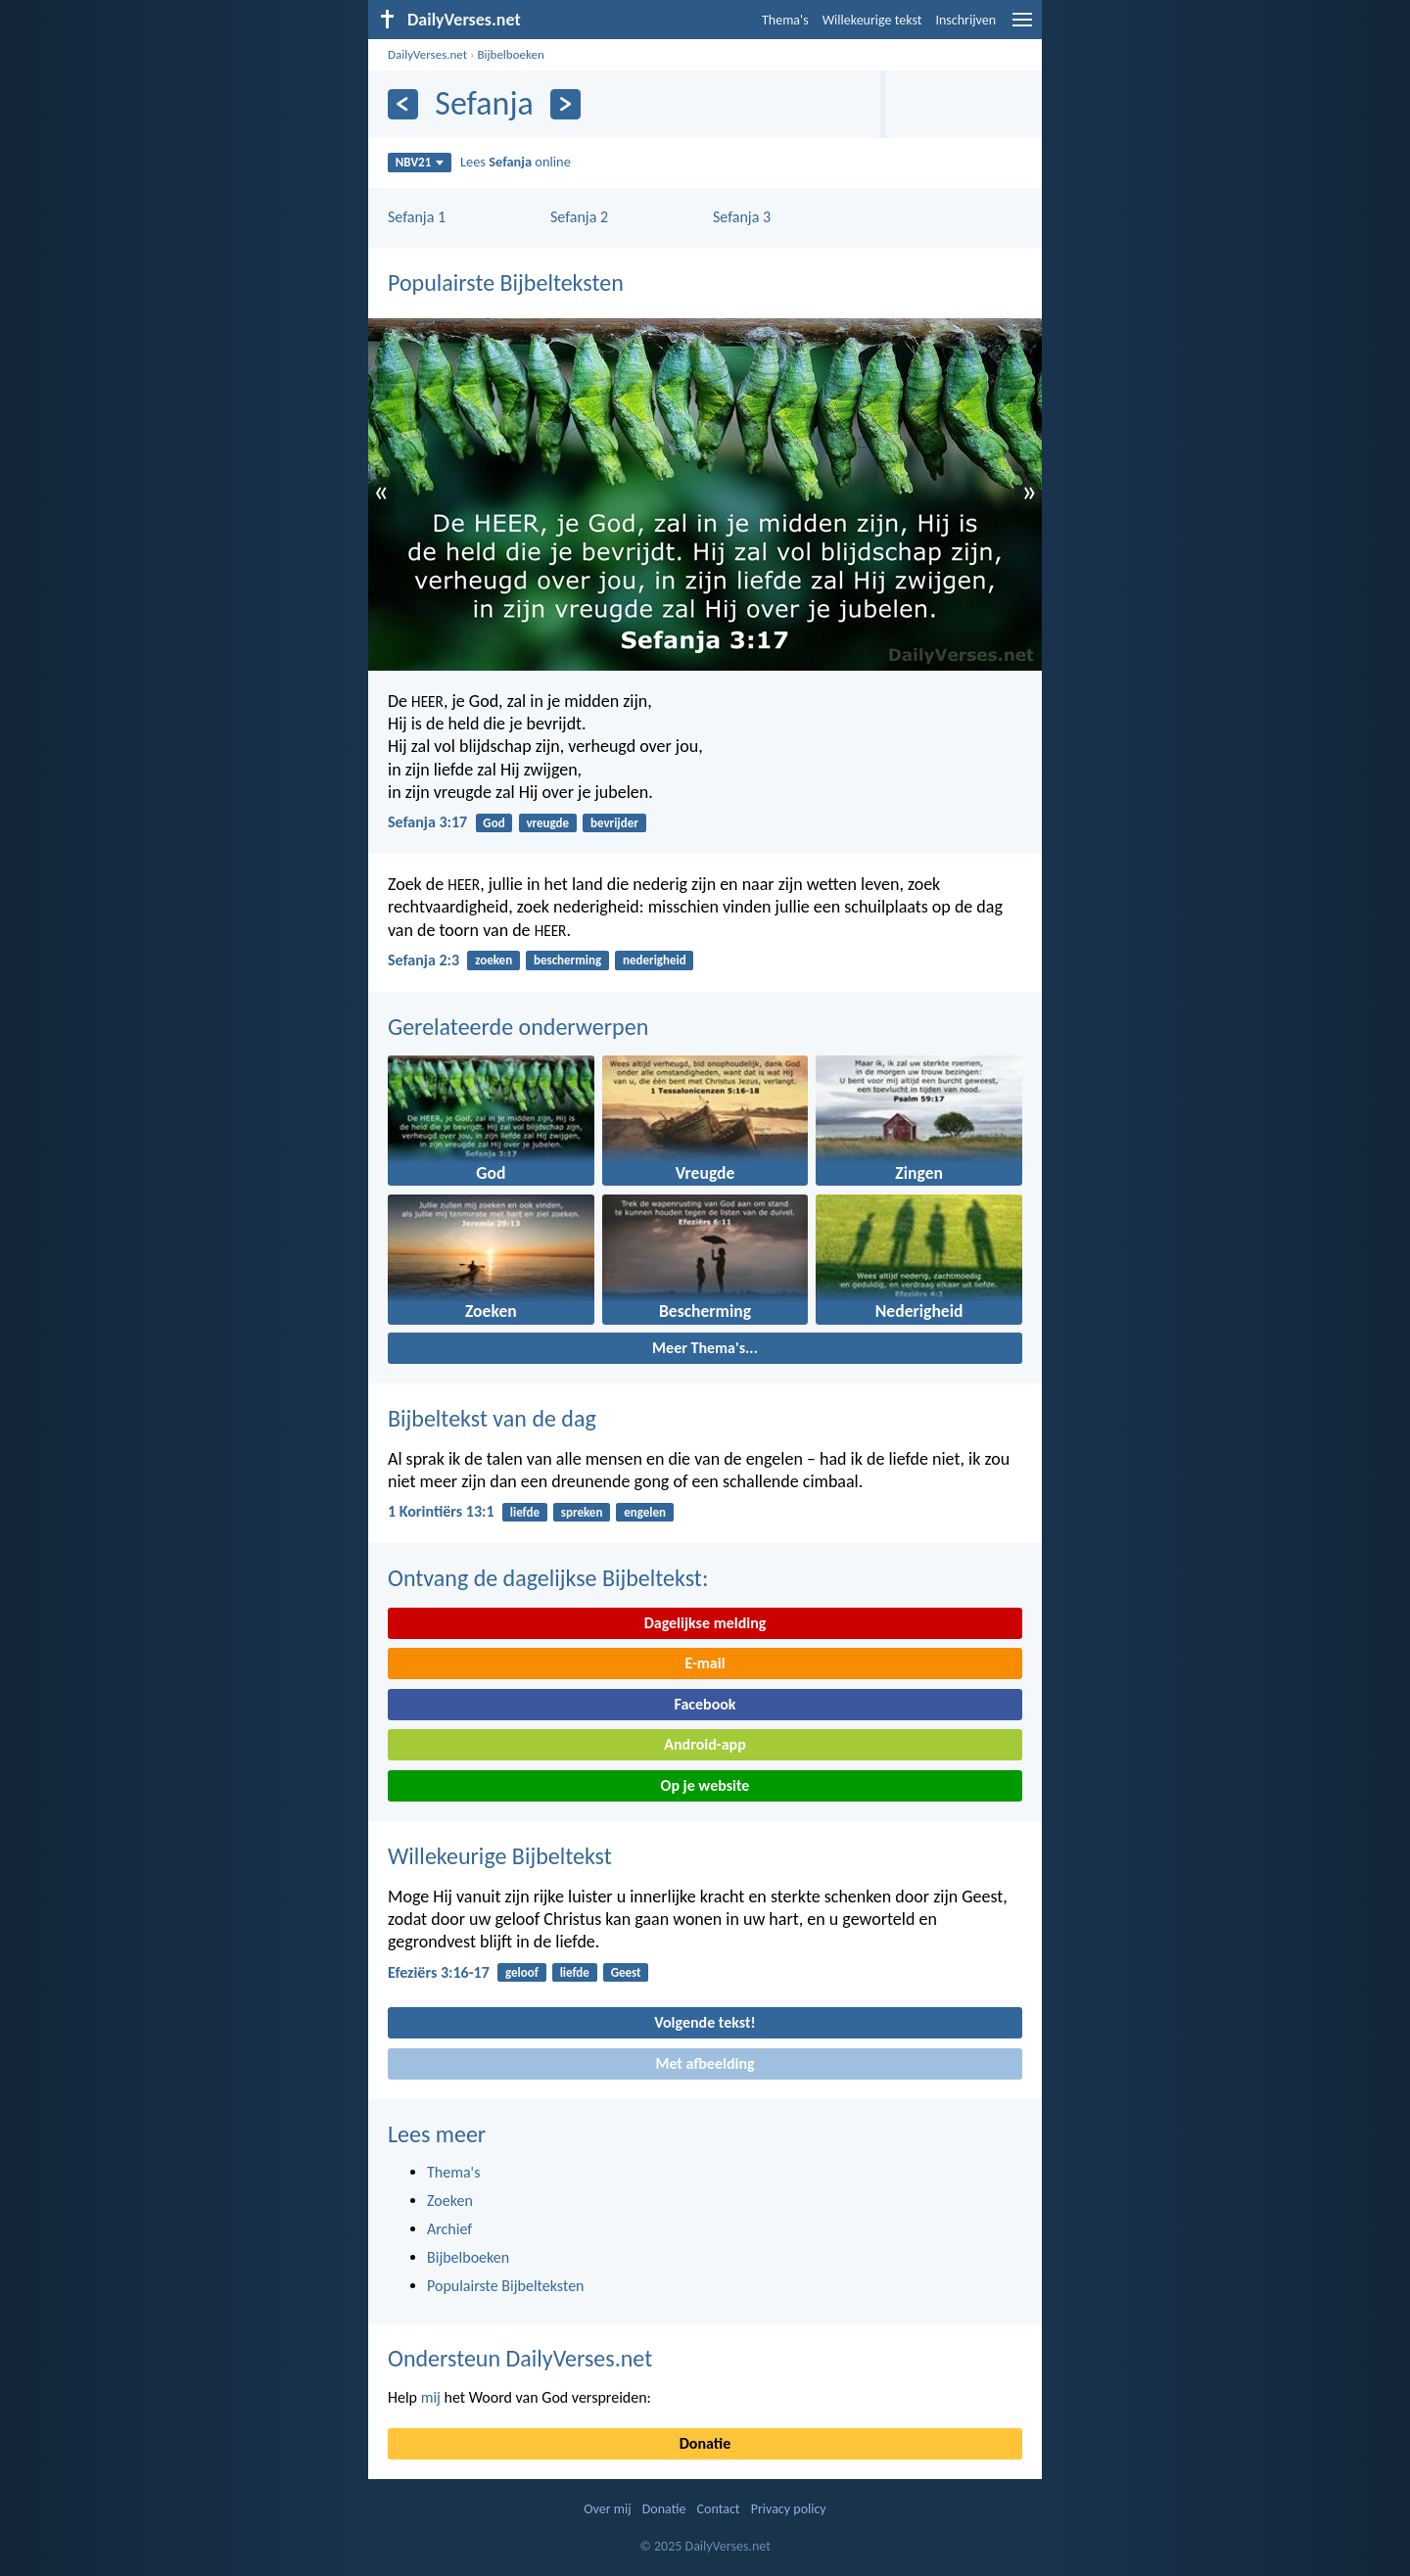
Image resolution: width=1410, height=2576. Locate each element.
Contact (718, 2509)
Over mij (607, 2509)
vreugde (547, 823)
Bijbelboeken (510, 54)
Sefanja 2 (579, 217)
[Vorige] (403, 104)
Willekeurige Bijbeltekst (500, 1856)
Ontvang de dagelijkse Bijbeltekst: (548, 1578)
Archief (449, 2229)
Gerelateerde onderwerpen (518, 1026)
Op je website (705, 1785)
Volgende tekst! (704, 2022)
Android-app (704, 1744)
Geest (626, 1972)
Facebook (704, 1704)
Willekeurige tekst (872, 20)
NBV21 (420, 162)
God (493, 823)
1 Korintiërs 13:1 (441, 1511)
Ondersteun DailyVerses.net (520, 2358)
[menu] (1022, 27)
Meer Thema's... (705, 1347)
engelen (645, 1512)
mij (431, 2397)
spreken (582, 1512)
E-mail (704, 1663)
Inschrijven (965, 20)
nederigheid (654, 960)
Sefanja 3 (742, 217)
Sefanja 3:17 (427, 822)
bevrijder (614, 823)
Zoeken (450, 2200)
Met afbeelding (704, 2063)
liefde (525, 1512)
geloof (522, 1972)
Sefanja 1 (417, 217)
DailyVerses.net (427, 54)
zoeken (493, 960)
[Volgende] (565, 104)
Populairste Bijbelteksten (506, 282)
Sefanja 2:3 (423, 960)
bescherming (567, 960)
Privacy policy (788, 2509)
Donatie (705, 2443)
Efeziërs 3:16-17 (439, 1972)
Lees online (515, 161)
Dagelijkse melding (705, 1623)
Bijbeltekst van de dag (492, 1418)
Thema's (785, 20)
